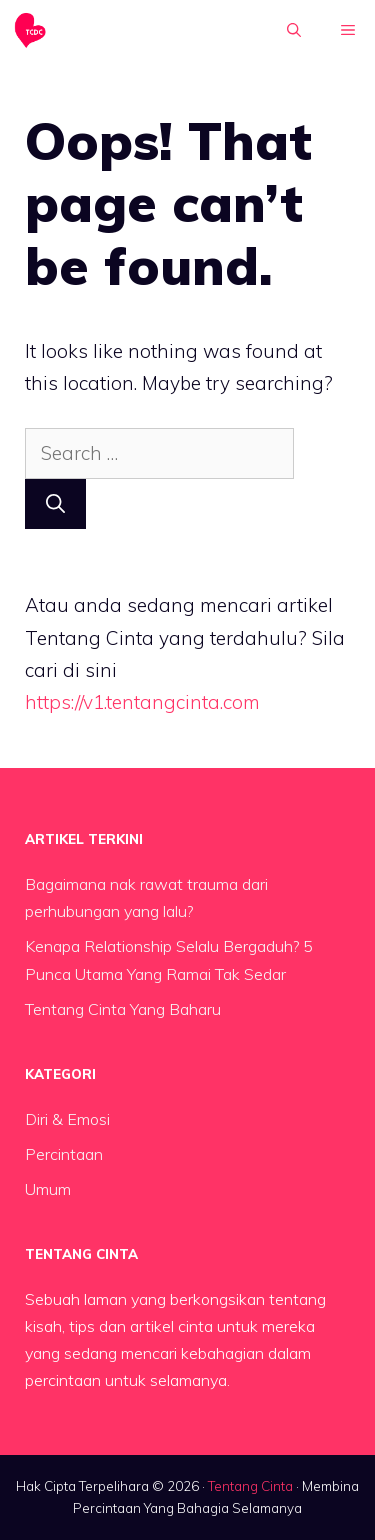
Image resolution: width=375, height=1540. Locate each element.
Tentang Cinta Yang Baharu (123, 1009)
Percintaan (64, 1154)
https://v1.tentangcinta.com (142, 702)
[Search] (55, 504)
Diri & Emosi (67, 1119)
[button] (294, 30)
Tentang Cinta (250, 1486)
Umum (48, 1189)
